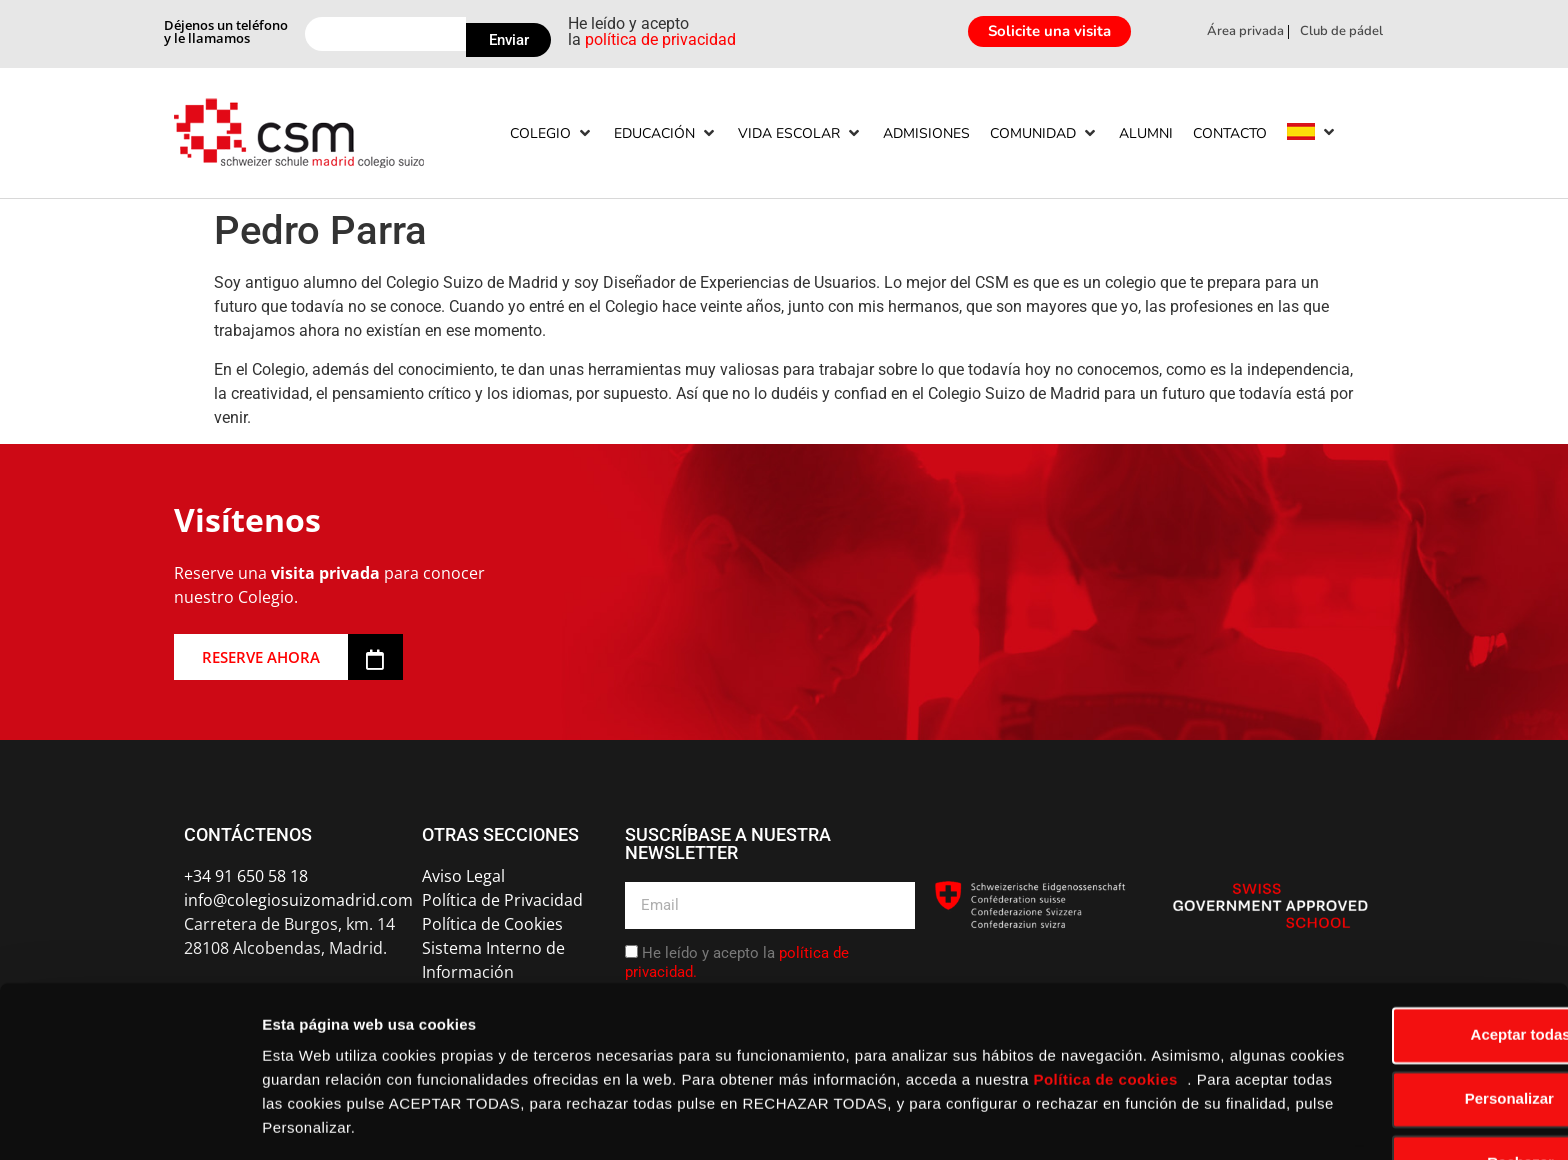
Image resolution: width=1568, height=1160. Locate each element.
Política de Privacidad (502, 900)
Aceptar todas (1401, 972)
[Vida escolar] (800, 133)
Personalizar (1401, 1036)
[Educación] (666, 133)
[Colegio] (552, 133)
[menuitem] (1301, 131)
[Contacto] (1230, 133)
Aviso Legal (463, 876)
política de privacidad (660, 39)
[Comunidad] (1044, 133)
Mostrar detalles (320, 1120)
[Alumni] (1146, 133)
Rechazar (1401, 1100)
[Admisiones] (926, 133)
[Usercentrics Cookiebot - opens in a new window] (129, 1121)
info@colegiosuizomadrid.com (298, 900)
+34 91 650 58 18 (246, 876)
